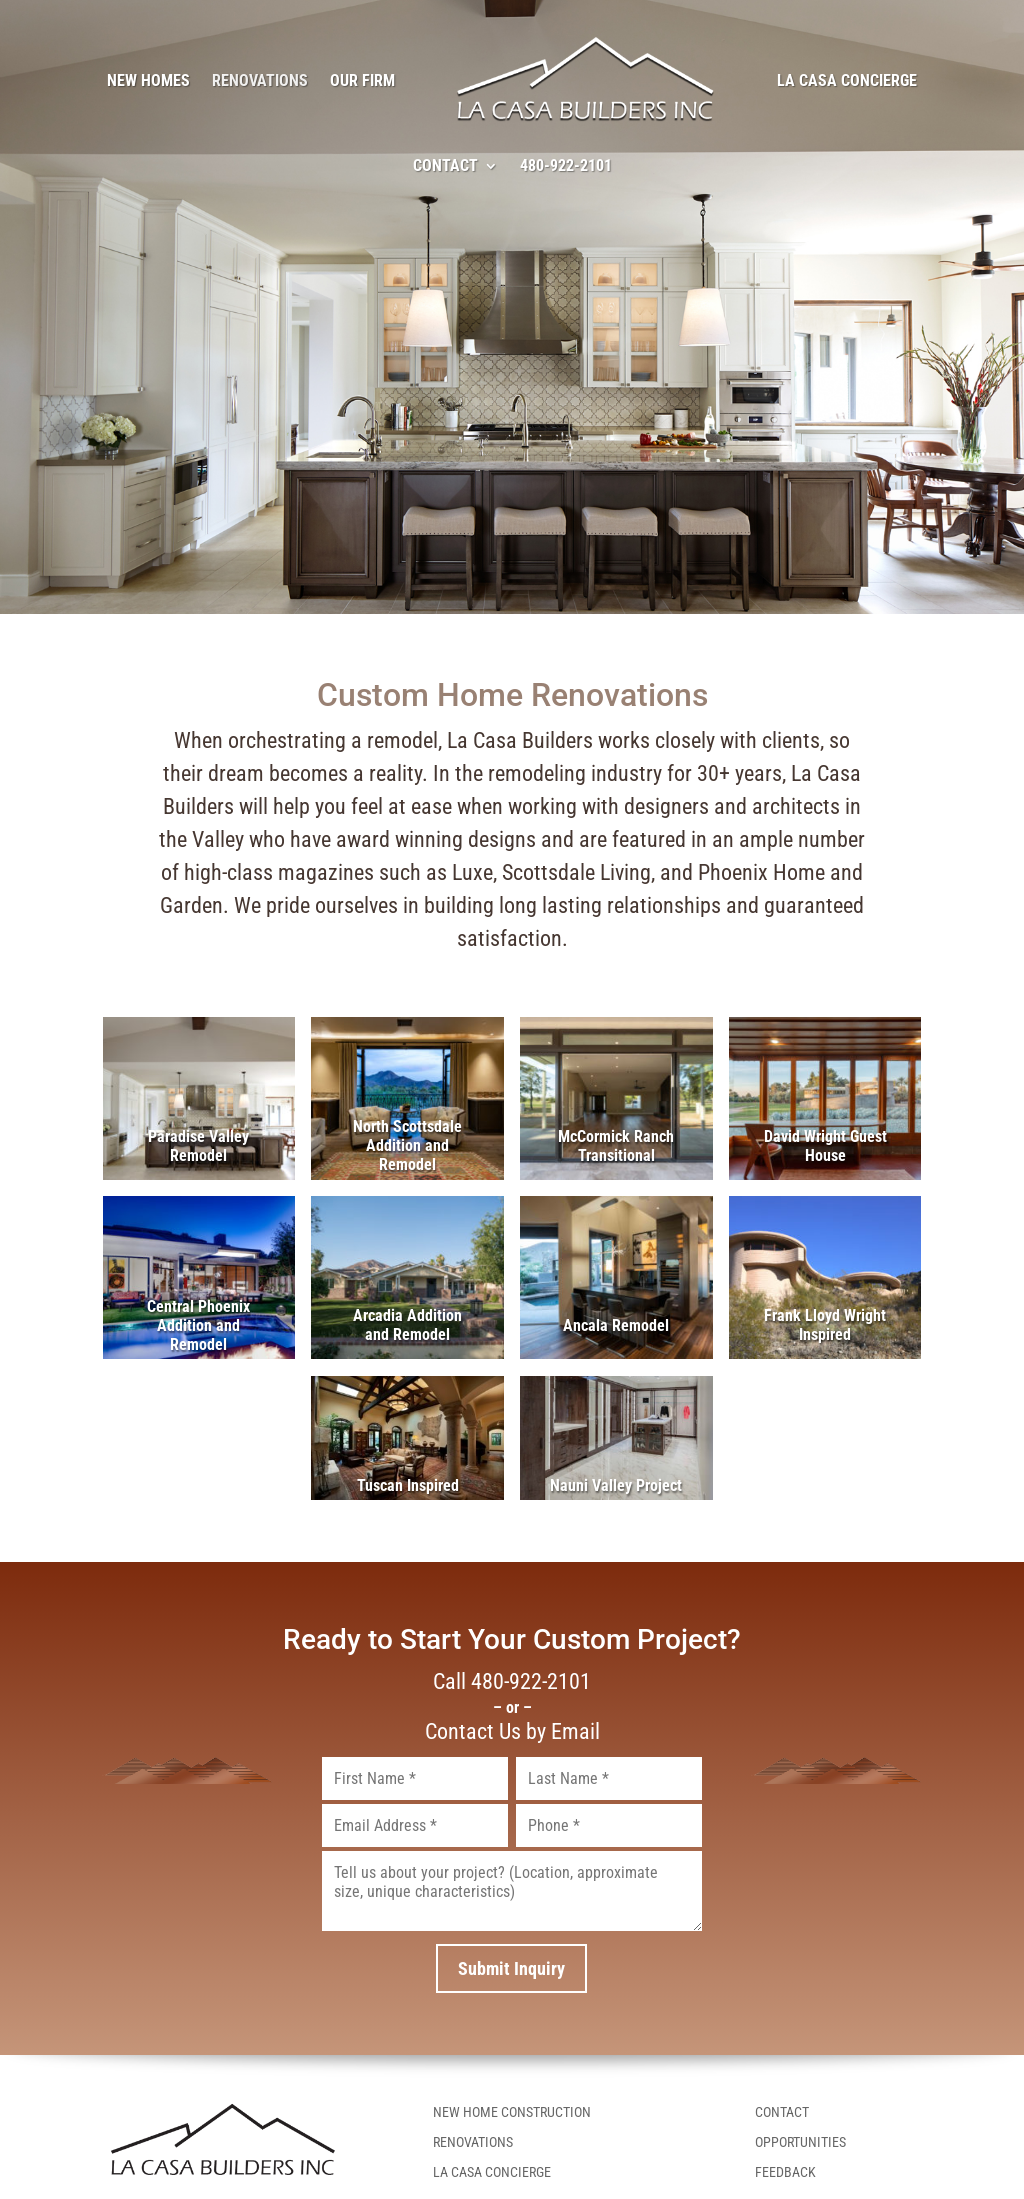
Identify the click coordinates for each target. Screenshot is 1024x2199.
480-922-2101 (566, 165)
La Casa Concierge (847, 80)
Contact (445, 165)
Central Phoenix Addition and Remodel (198, 1325)
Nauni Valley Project (616, 1485)
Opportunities (800, 2142)
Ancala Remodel (616, 1325)
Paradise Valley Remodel (198, 1146)
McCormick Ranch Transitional (616, 1146)
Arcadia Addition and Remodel (407, 1325)
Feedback (785, 2172)
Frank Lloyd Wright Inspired (825, 1325)
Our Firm (362, 80)
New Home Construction (512, 2112)
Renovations (260, 80)
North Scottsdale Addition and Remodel (407, 1145)
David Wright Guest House (825, 1146)
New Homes (148, 80)
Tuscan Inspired (408, 1485)
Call (512, 1681)
